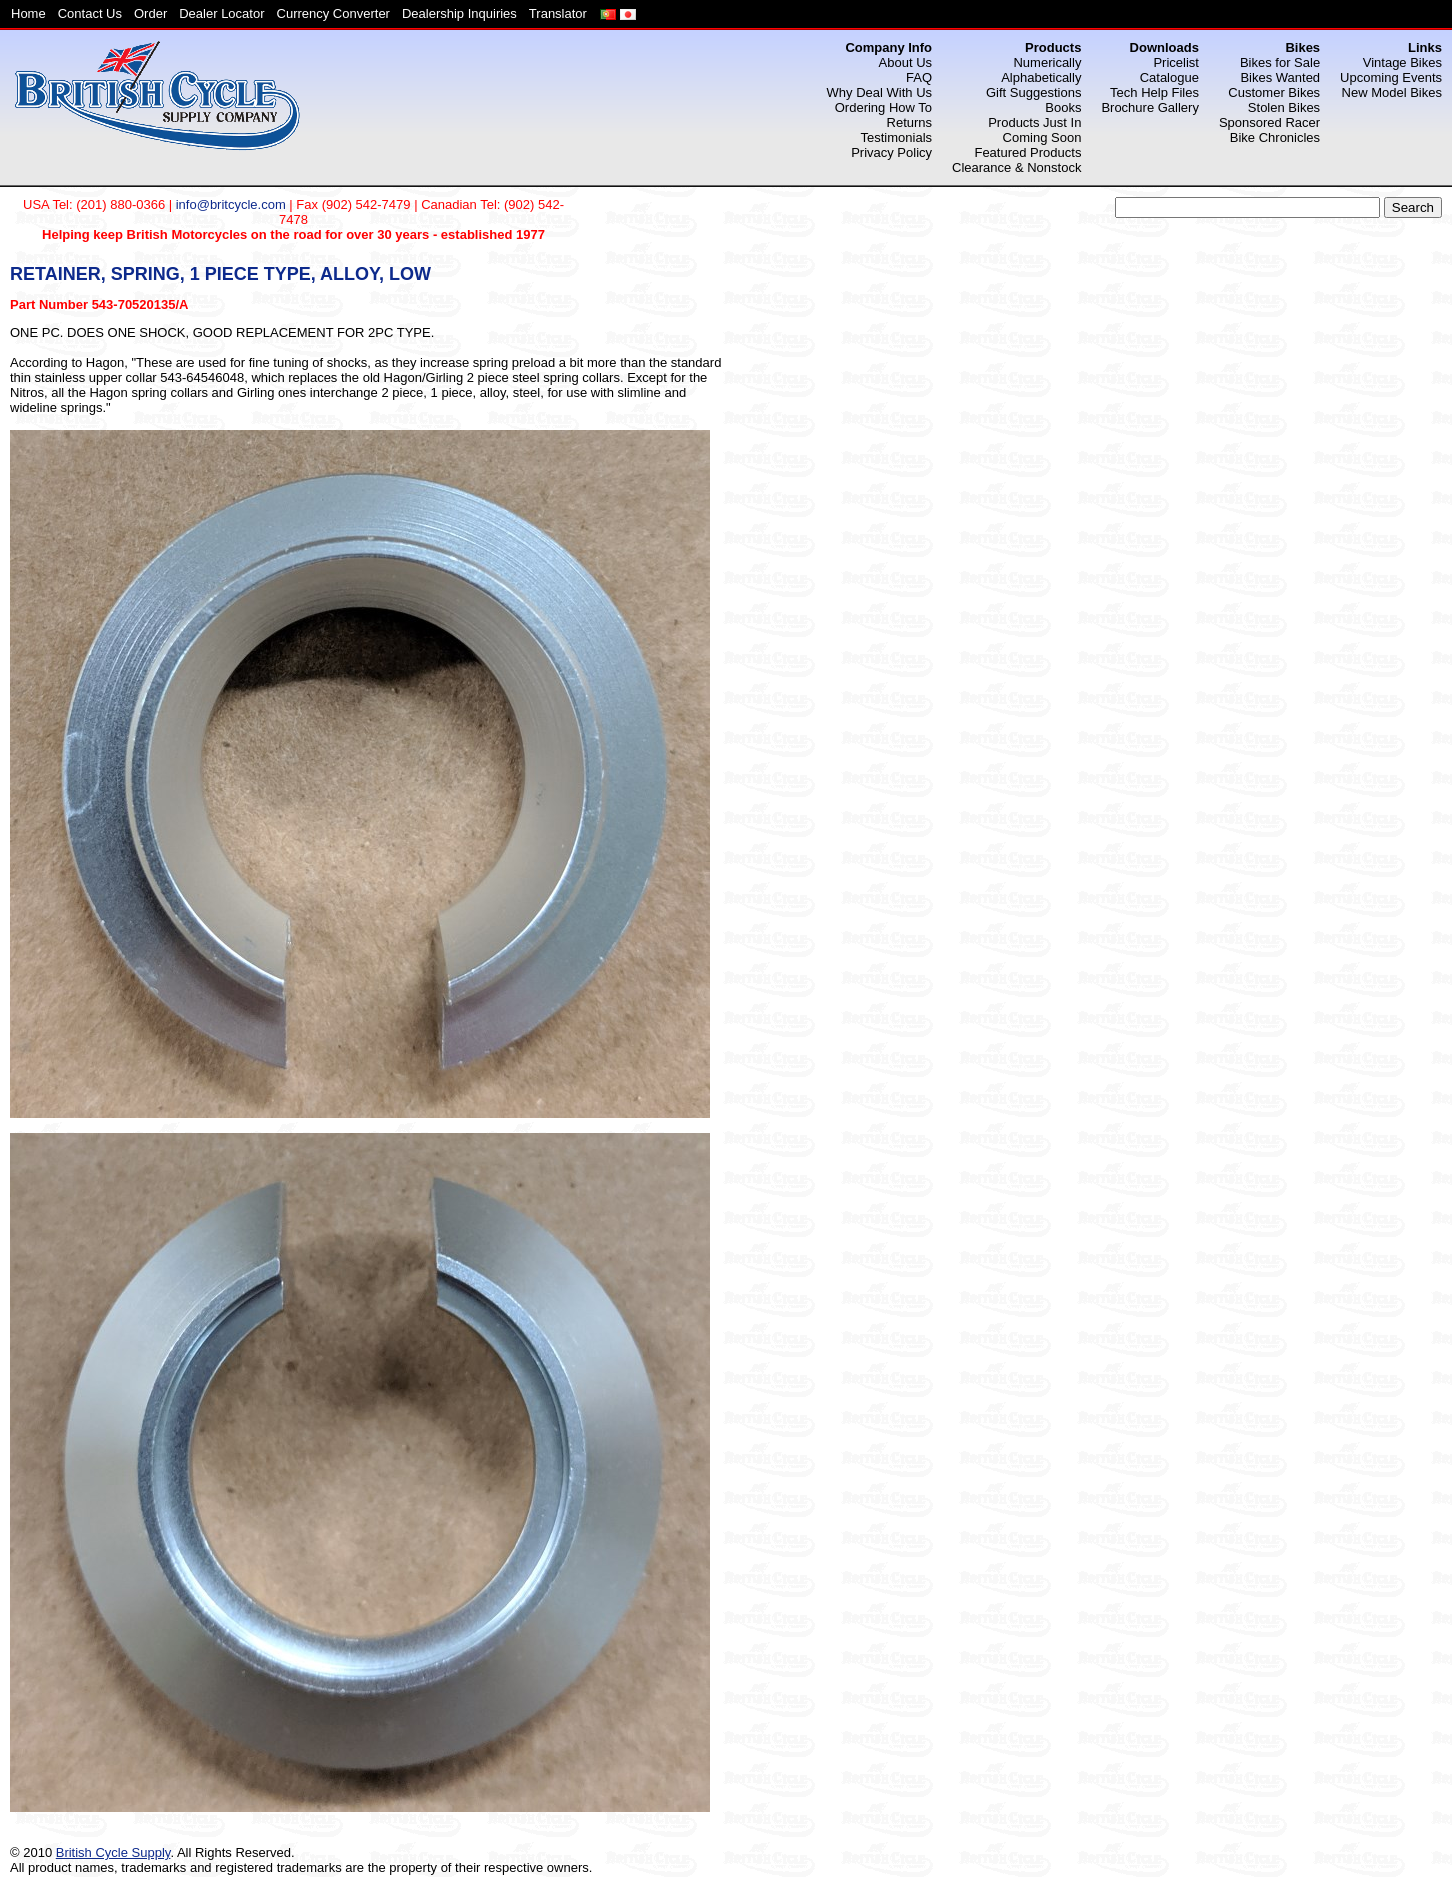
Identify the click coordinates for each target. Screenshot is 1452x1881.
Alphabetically (1041, 77)
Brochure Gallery (1150, 107)
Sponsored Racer (1269, 122)
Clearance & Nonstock (1016, 167)
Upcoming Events (1391, 77)
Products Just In (1034, 122)
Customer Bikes (1274, 92)
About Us (905, 62)
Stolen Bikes (1284, 107)
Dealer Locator (221, 13)
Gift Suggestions (1033, 92)
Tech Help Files (1154, 92)
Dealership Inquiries (459, 13)
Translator (558, 13)
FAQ (919, 77)
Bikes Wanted (1280, 77)
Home (28, 13)
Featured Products (1027, 152)
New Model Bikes (1392, 92)
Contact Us (90, 13)
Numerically (1047, 62)
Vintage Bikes (1402, 62)
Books (1063, 107)
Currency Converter (333, 13)
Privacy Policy (891, 152)
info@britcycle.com (231, 204)
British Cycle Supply (113, 1852)
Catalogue (1169, 77)
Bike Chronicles (1275, 137)
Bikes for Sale (1280, 62)
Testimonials (897, 137)
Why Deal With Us (879, 92)
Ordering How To (883, 107)
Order (150, 13)
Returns (910, 122)
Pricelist (1176, 62)
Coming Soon (1042, 137)
